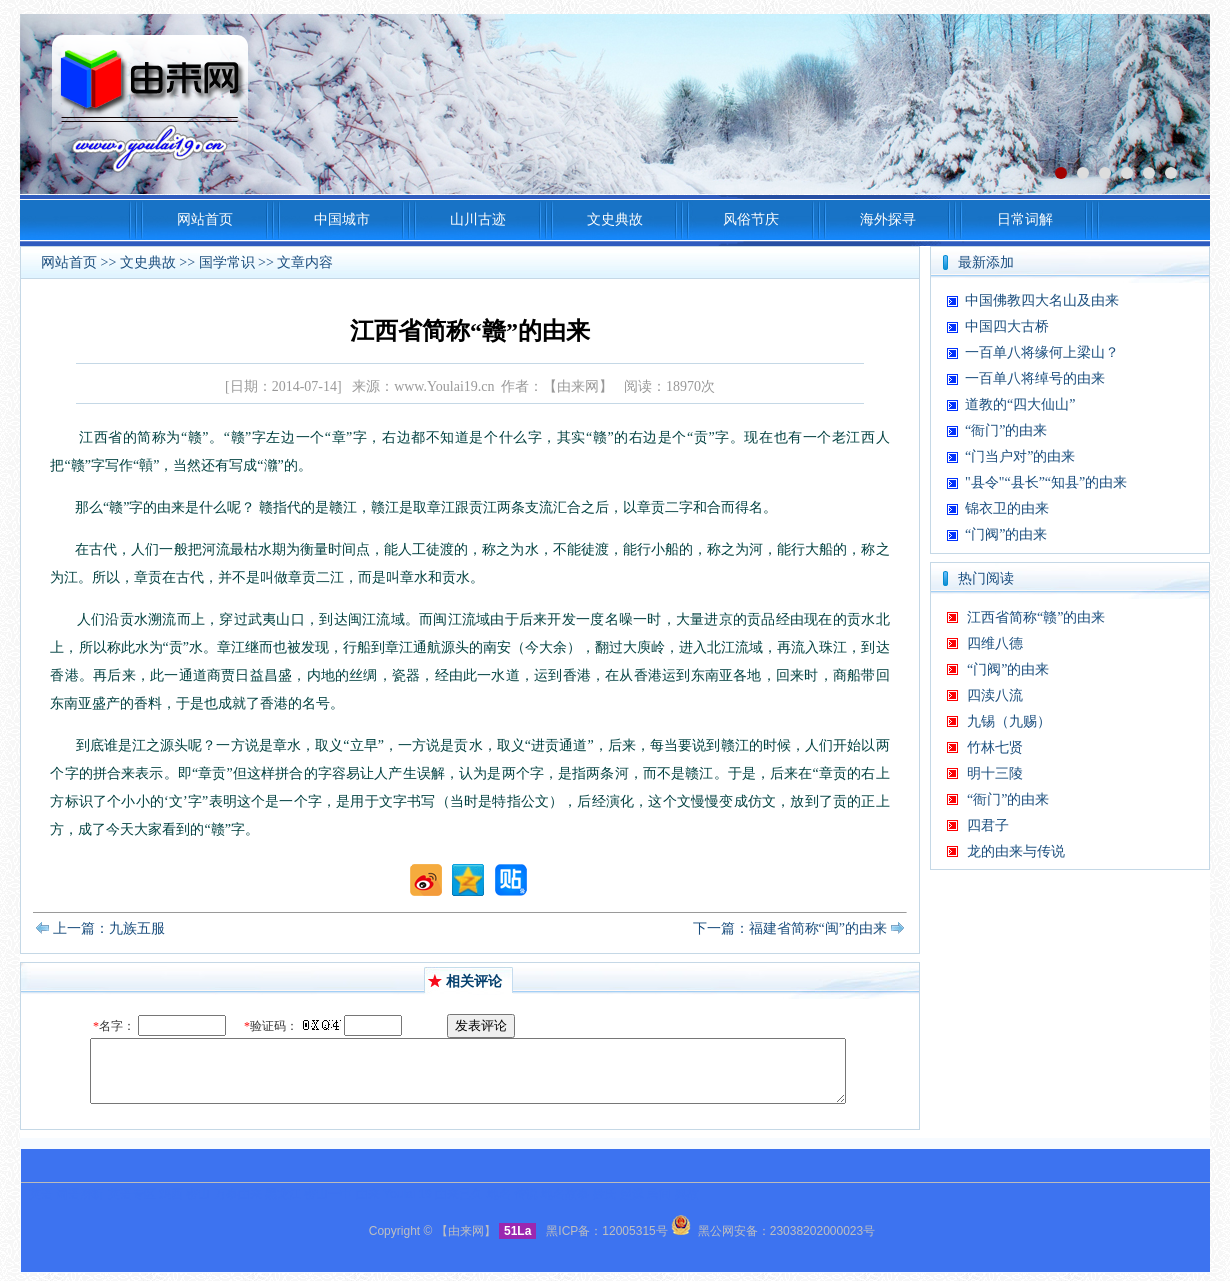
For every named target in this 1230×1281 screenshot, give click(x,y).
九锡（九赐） (1009, 721)
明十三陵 (995, 773)
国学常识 (227, 262)
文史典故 (148, 262)
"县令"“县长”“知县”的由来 (1046, 482)
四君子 (988, 825)
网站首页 (69, 262)
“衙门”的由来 (1006, 430)
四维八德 (995, 643)
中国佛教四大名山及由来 (1042, 300)
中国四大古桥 (1007, 326)
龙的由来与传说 (1016, 851)
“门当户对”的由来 (1020, 456)
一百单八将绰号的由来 (1035, 378)
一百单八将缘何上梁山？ (1042, 352)
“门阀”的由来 (1006, 534)
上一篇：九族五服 (109, 928)
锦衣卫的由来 (1007, 508)
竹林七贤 (995, 747)
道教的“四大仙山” (1020, 404)
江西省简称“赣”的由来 (1036, 617)
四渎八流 (995, 695)
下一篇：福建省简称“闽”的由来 (790, 928)
